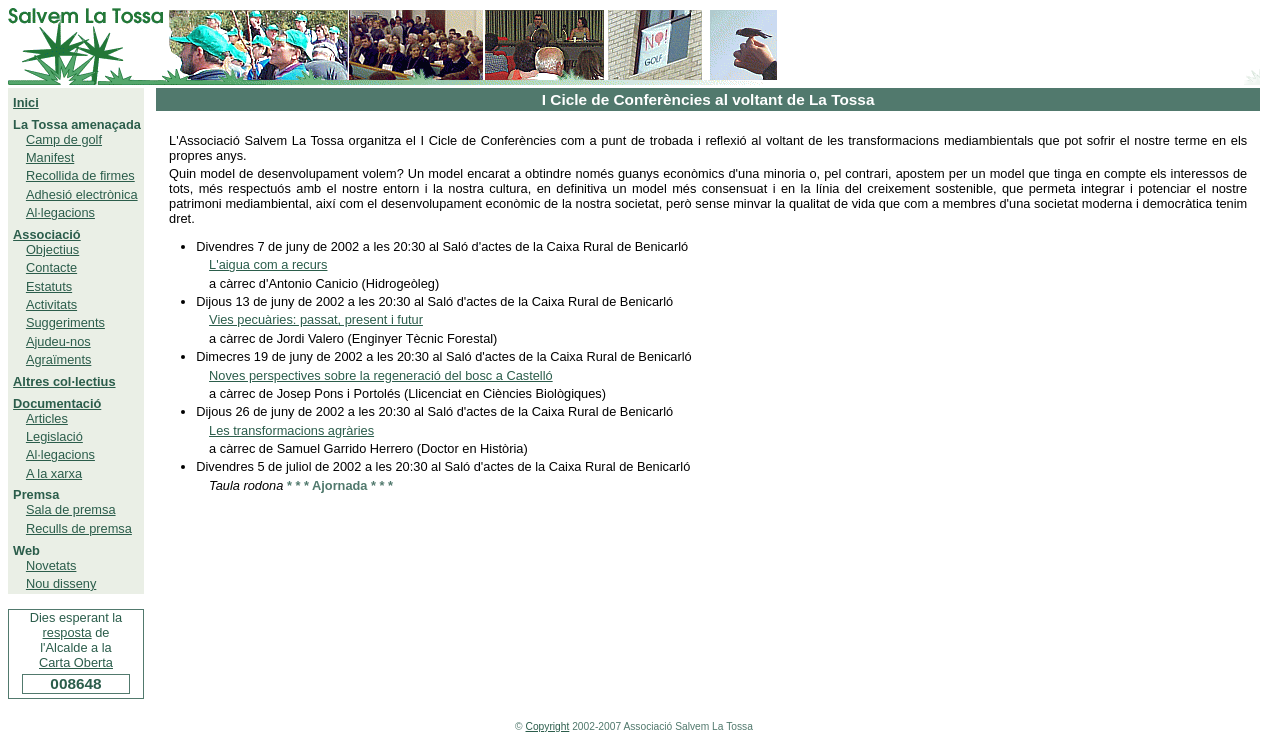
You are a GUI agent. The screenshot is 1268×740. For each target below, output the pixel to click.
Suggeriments (65, 322)
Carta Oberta (76, 662)
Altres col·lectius (64, 381)
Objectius (52, 249)
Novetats (51, 565)
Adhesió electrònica (82, 194)
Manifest (50, 157)
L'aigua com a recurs (268, 264)
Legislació (54, 436)
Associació (47, 234)
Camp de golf (64, 139)
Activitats (51, 304)
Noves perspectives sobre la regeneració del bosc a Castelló (381, 375)
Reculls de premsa (79, 528)
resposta (67, 632)
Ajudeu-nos (58, 341)
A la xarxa (54, 473)
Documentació (57, 403)
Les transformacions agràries (291, 430)
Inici (26, 102)
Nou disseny (61, 583)
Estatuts (49, 286)
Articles (47, 418)
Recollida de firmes (80, 175)
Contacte (51, 267)
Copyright (548, 726)
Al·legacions (60, 212)
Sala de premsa (71, 509)
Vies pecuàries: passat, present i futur (316, 319)
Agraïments (58, 359)
